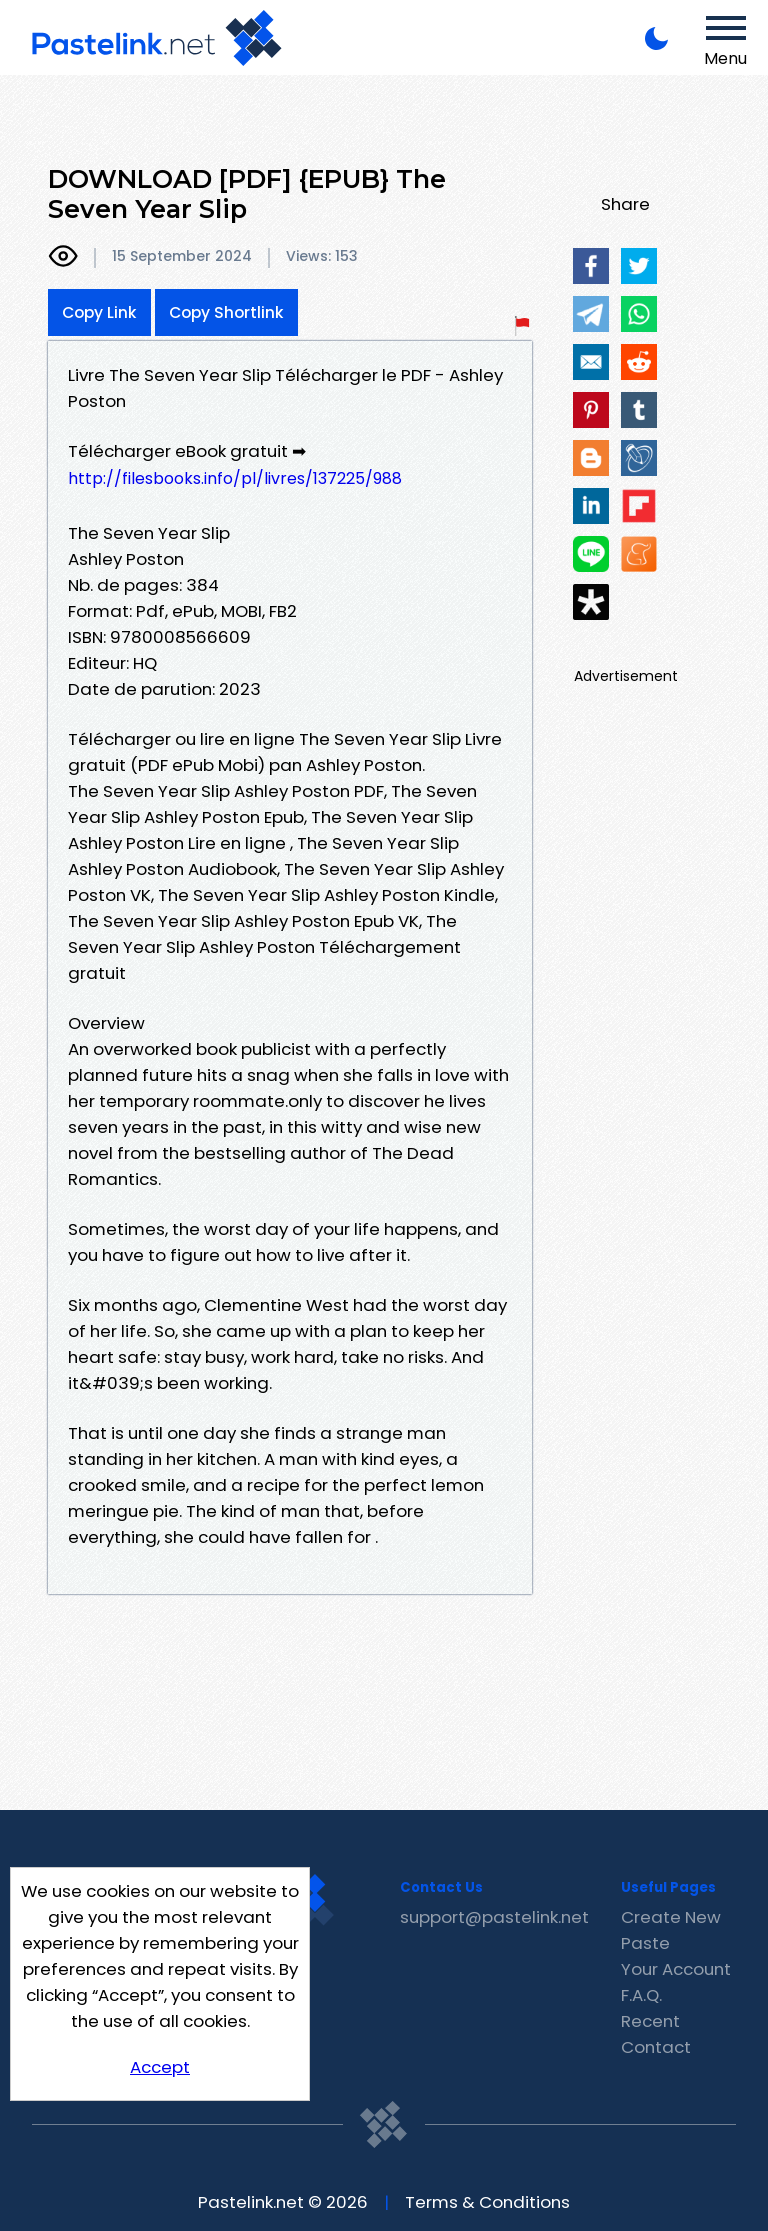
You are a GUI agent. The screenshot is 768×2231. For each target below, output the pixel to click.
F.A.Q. (641, 1995)
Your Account (676, 1969)
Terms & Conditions (487, 2202)
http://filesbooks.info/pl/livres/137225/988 (235, 478)
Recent (650, 2021)
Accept (160, 2067)
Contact (656, 2047)
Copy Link (99, 312)
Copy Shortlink (226, 312)
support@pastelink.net (494, 1917)
